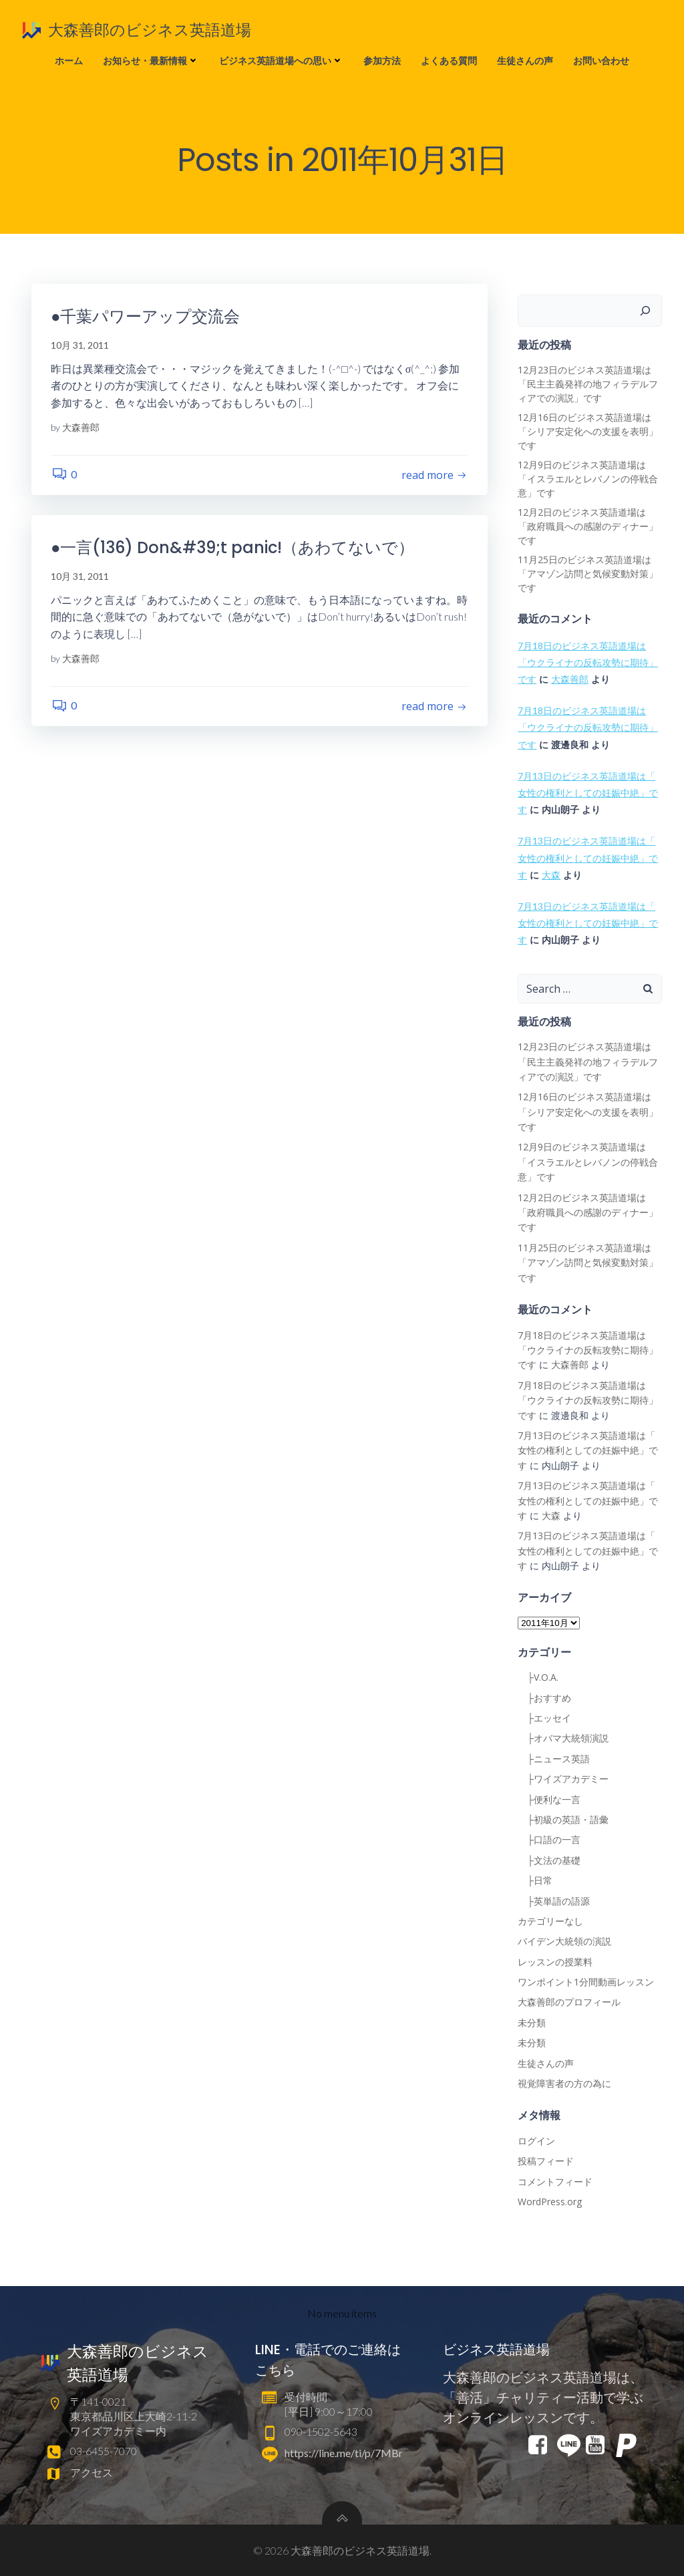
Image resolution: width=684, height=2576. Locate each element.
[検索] (646, 310)
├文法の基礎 (549, 1860)
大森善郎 (81, 428)
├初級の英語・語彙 (563, 1819)
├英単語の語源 (554, 1901)
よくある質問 (449, 60)
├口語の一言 (549, 1840)
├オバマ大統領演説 (563, 1738)
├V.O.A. (538, 1677)
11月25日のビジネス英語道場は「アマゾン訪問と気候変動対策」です (588, 574)
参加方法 (382, 60)
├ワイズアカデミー (563, 1779)
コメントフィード (555, 2181)
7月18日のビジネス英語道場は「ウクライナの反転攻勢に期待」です (588, 662)
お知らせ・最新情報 (151, 60)
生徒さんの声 (525, 60)
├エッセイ (544, 1718)
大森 (551, 874)
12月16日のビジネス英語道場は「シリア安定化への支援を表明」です (588, 432)
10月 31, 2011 (80, 346)
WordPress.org (550, 2202)
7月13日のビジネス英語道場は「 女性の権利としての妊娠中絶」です (588, 792)
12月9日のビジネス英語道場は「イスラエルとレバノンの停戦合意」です (588, 479)
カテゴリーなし (550, 1921)
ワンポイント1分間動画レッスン (586, 1982)
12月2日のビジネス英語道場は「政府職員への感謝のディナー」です (588, 526)
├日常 (535, 1881)
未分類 (532, 2022)
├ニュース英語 (554, 1758)
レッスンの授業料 (555, 1961)
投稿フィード (546, 2161)
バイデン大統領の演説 (564, 1941)
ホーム (69, 60)
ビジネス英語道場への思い (281, 60)
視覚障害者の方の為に (564, 2084)
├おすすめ (544, 1698)
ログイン (536, 2141)
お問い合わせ (601, 60)
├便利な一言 (549, 1799)
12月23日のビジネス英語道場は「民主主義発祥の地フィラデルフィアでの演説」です (588, 384)
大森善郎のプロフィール (569, 2002)
